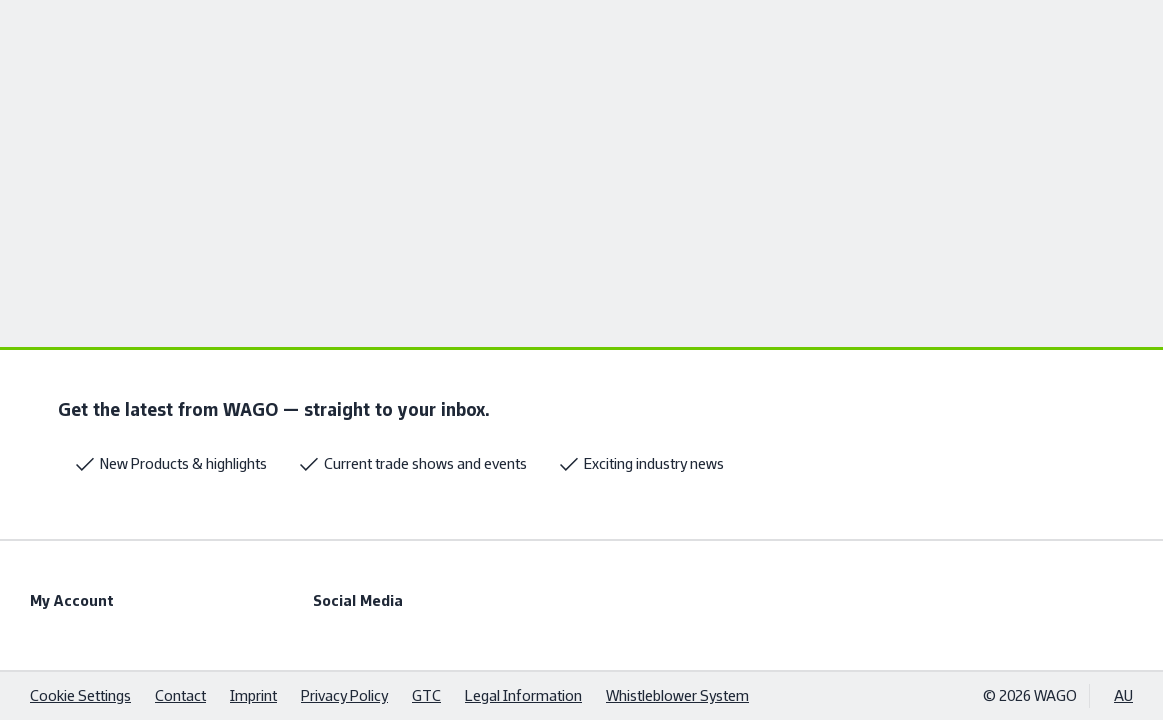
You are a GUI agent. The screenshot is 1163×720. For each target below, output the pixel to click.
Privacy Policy (344, 695)
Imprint (253, 695)
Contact (180, 695)
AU (1123, 695)
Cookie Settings (80, 695)
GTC (426, 695)
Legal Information (523, 695)
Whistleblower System (677, 695)
